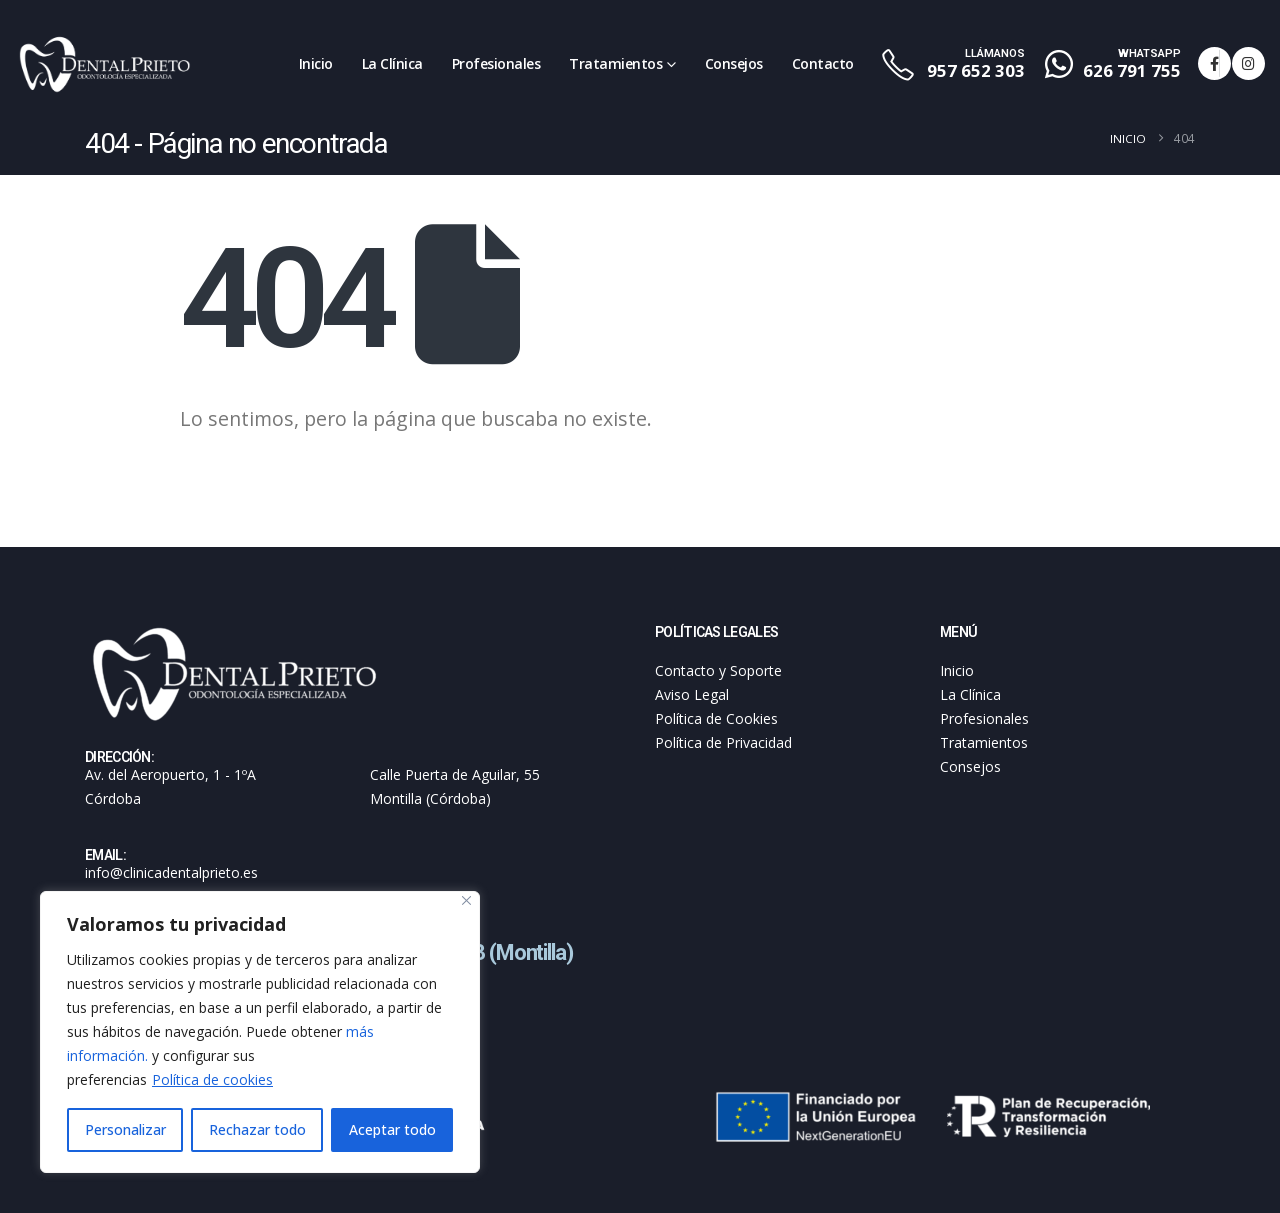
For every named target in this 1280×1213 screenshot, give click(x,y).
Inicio (316, 63)
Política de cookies (212, 1079)
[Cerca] (466, 900)
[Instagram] (1248, 63)
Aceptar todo (392, 1129)
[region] (260, 1032)
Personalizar (125, 1129)
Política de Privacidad (723, 742)
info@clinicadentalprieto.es (171, 872)
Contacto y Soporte (718, 670)
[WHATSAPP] (1116, 64)
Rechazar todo (257, 1129)
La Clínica (392, 63)
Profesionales (496, 63)
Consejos (734, 63)
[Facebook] (1214, 63)
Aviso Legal (692, 694)
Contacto (823, 63)
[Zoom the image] (235, 634)
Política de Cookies (716, 718)
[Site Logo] (105, 64)
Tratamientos (615, 63)
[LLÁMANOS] (952, 64)
